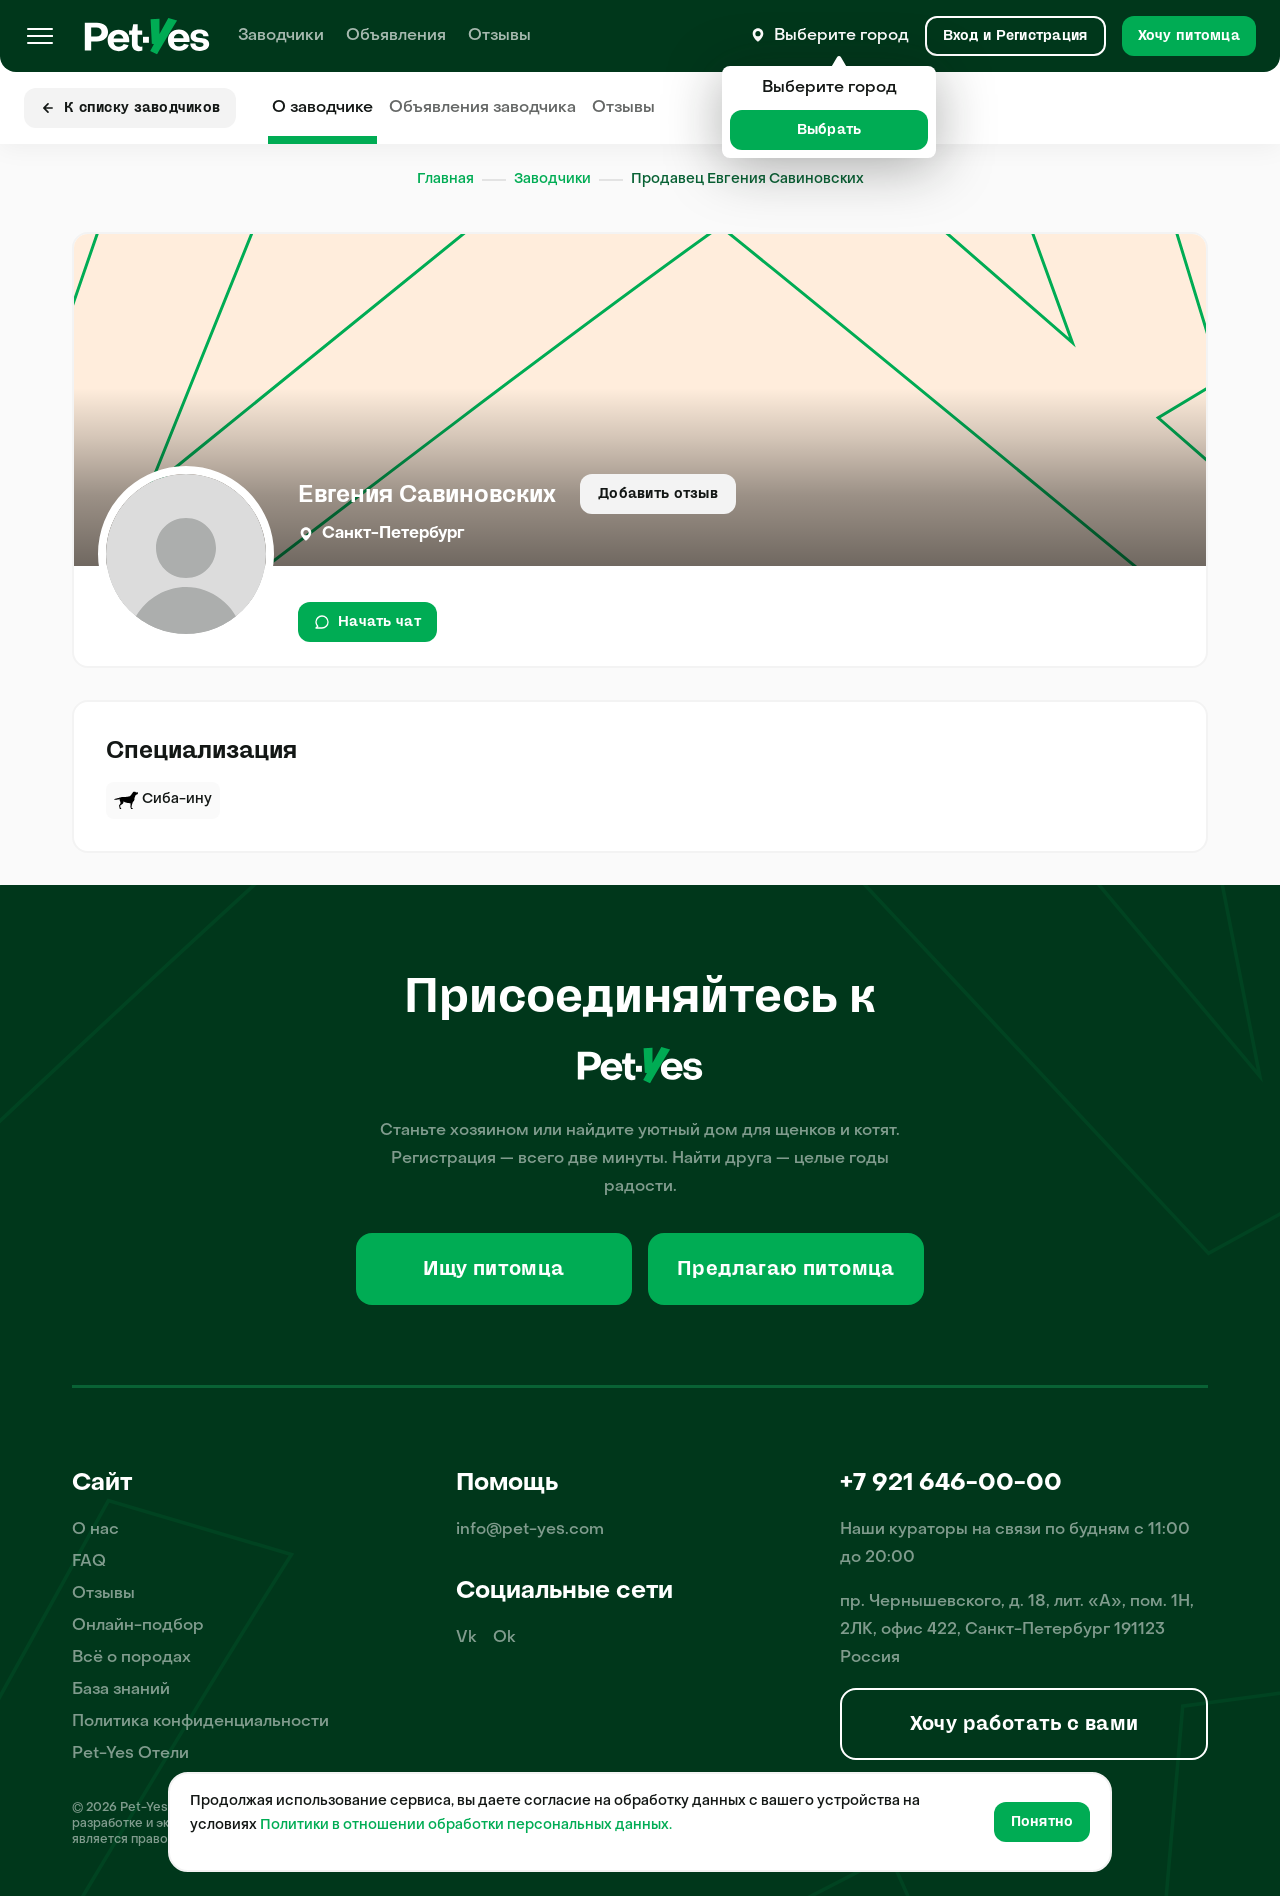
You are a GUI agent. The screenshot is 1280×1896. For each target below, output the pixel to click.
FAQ (89, 1562)
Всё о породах (131, 1658)
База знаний (121, 1690)
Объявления (396, 36)
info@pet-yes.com (530, 1530)
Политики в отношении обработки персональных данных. (466, 1825)
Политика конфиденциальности (200, 1722)
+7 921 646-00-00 (951, 1484)
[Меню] (40, 36)
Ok (504, 1638)
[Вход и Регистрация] (1015, 36)
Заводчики (281, 36)
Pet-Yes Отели (130, 1754)
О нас (95, 1530)
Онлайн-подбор (138, 1626)
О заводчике (322, 108)
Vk (466, 1638)
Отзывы (499, 36)
